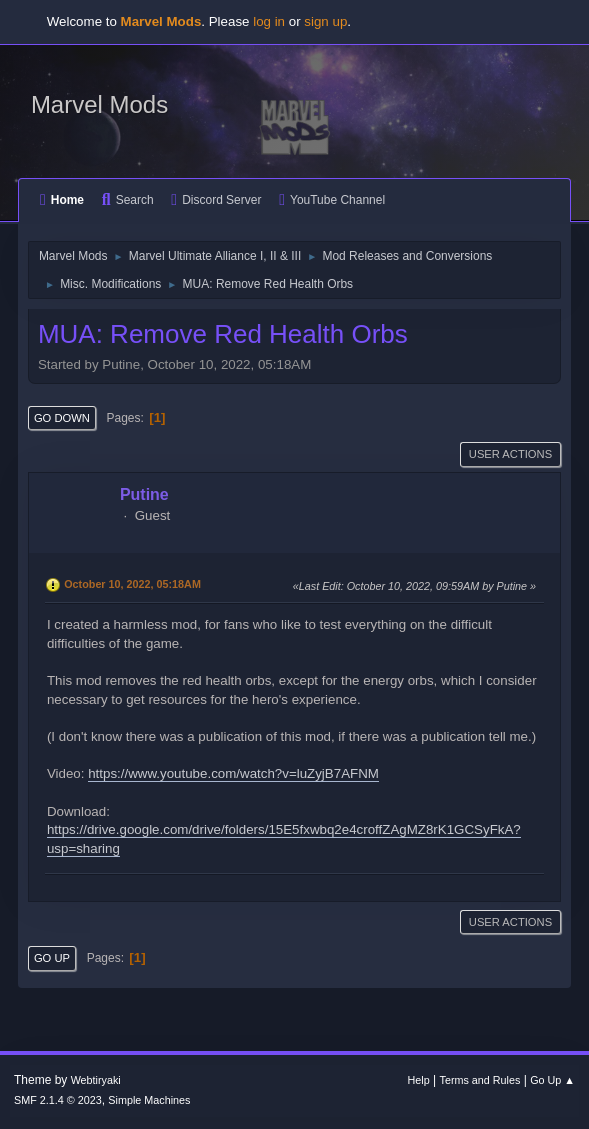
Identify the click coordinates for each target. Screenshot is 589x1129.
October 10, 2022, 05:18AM (132, 584)
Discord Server (216, 200)
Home (62, 200)
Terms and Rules (480, 1080)
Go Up (52, 958)
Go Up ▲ (552, 1080)
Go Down (62, 418)
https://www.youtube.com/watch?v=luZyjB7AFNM (233, 773)
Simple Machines (149, 1100)
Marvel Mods (99, 104)
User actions (510, 454)
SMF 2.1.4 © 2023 (58, 1100)
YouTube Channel (332, 200)
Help (419, 1080)
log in (269, 21)
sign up (325, 21)
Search (128, 200)
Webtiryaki (96, 1080)
